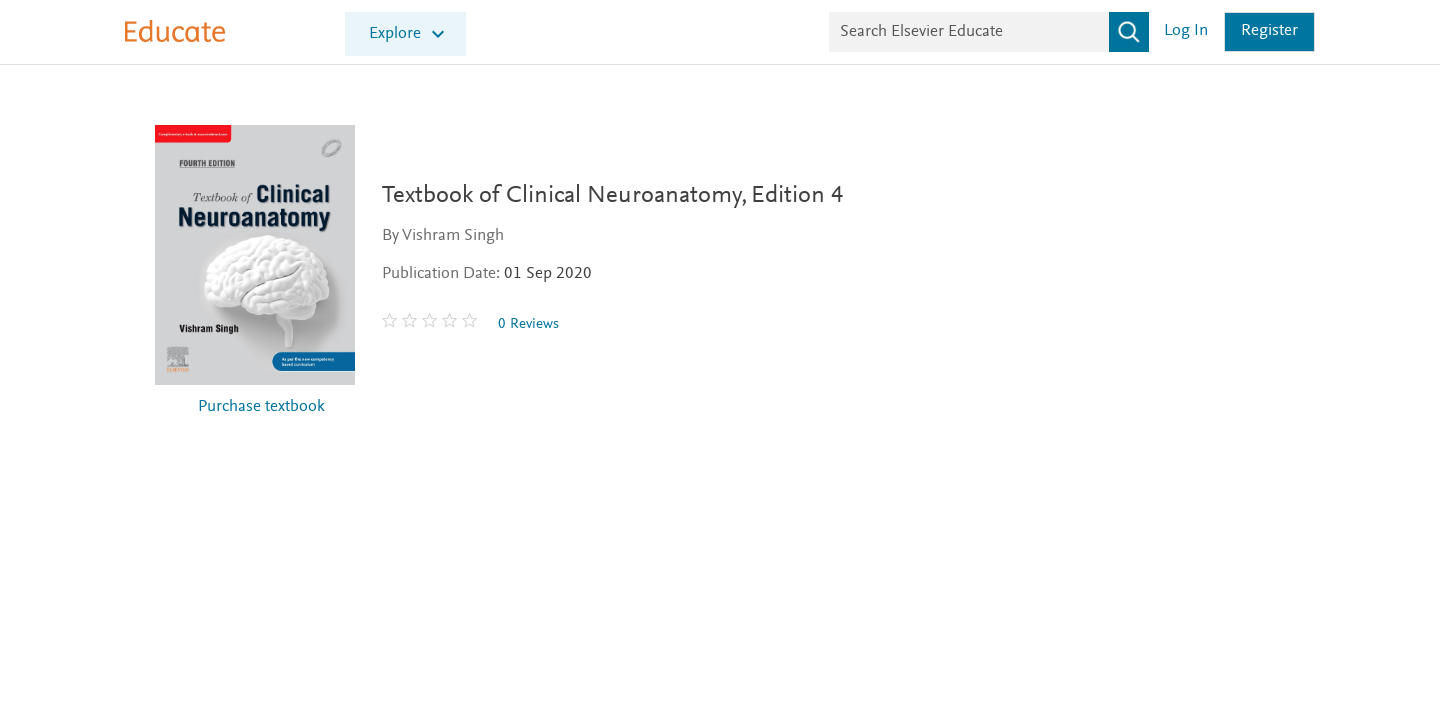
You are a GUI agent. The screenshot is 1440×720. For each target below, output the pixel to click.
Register (1269, 31)
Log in (1186, 31)
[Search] (1129, 32)
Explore (395, 34)
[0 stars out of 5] (441, 324)
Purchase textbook (261, 407)
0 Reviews (537, 324)
